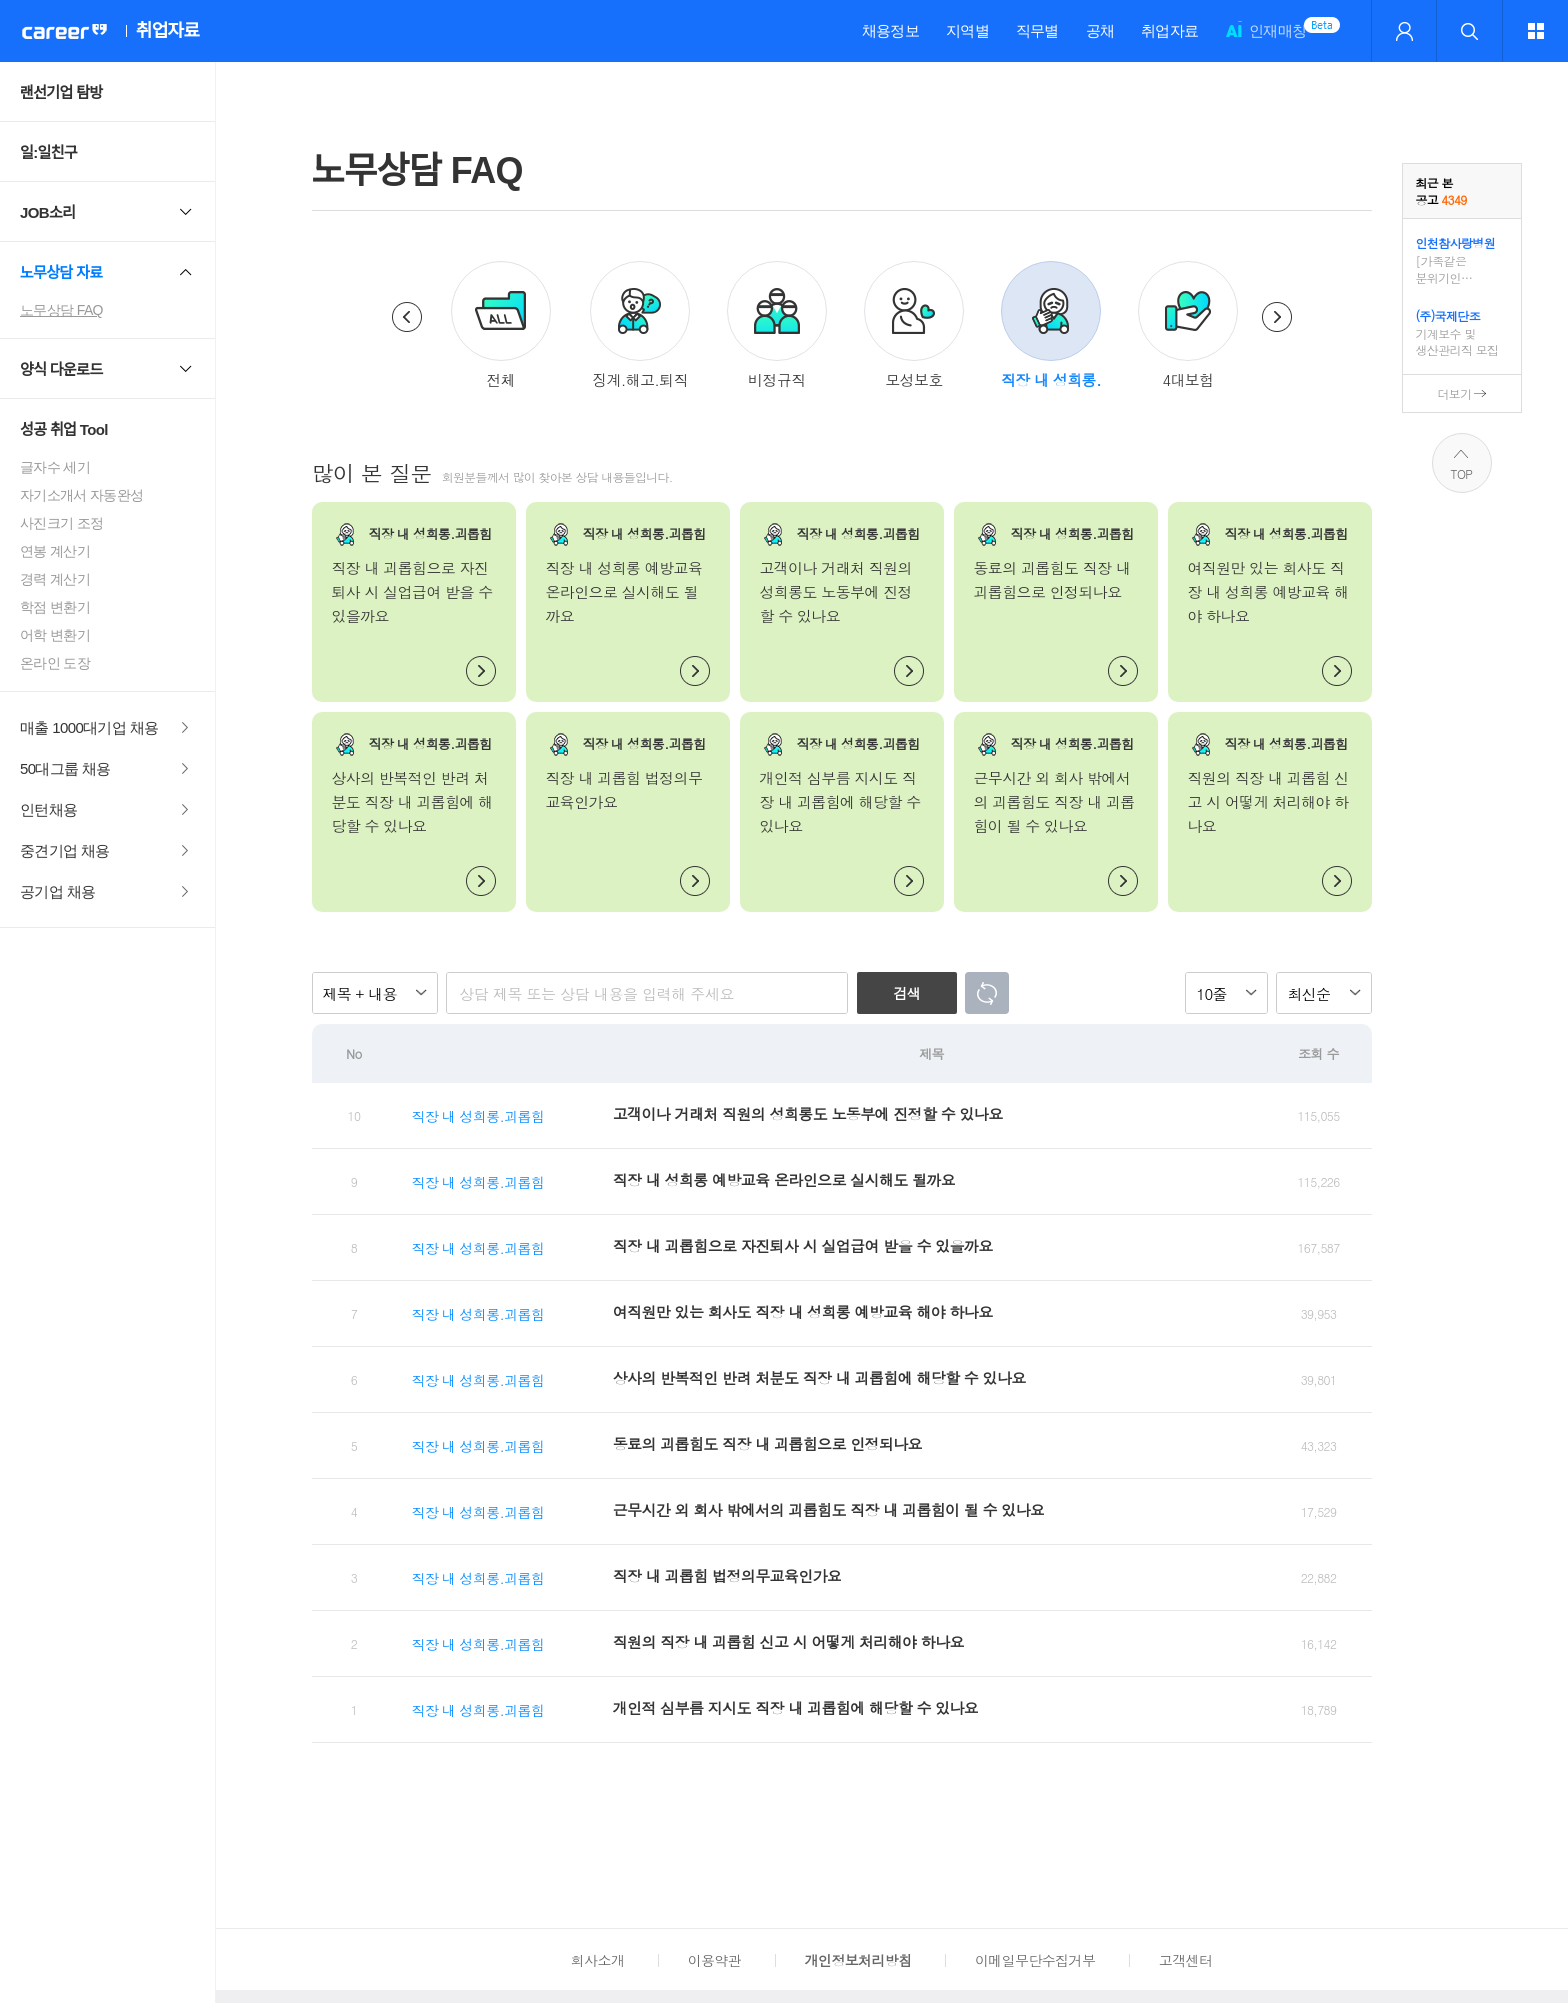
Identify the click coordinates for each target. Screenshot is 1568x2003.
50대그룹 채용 (65, 768)
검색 (906, 993)
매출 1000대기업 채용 (89, 727)
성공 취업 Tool (64, 429)
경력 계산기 (55, 579)
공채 (1100, 30)
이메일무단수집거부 (1035, 1960)
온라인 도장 (55, 663)
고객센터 (1185, 1960)
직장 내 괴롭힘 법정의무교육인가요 (727, 1575)
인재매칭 (1265, 39)
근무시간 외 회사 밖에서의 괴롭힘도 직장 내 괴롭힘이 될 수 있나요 (829, 1509)
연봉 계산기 (55, 551)
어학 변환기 (55, 635)
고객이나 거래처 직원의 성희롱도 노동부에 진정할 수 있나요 (808, 1113)
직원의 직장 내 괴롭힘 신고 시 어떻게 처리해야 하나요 (788, 1641)
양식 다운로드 (61, 369)
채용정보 (890, 30)
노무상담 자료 (61, 272)
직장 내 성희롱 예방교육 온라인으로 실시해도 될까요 (784, 1179)
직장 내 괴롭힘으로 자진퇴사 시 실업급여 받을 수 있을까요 (803, 1245)
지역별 (967, 30)
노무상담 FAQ (61, 310)
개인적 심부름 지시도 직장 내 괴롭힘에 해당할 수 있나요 (796, 1707)
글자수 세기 (55, 467)
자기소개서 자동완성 (82, 495)
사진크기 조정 (61, 523)
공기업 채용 (57, 891)
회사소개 (597, 1960)
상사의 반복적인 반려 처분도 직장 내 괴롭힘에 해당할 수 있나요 (819, 1377)
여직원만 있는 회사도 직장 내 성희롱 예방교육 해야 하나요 (803, 1311)
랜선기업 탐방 (61, 92)
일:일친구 (48, 152)
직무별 (1037, 30)
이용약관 (714, 1960)
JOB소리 (47, 212)
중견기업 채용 (65, 850)
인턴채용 (48, 809)
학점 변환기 (55, 607)
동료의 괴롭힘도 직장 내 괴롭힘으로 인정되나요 (767, 1443)
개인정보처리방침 (858, 1960)
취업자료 (1169, 30)
